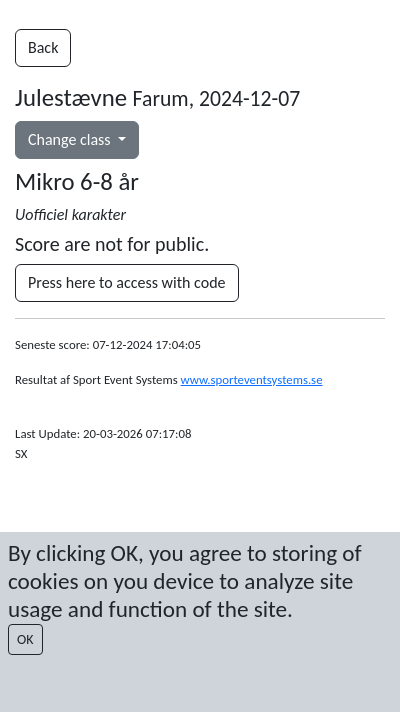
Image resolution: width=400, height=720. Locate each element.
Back (43, 47)
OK (25, 639)
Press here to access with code (127, 282)
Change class (71, 139)
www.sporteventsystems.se (252, 379)
